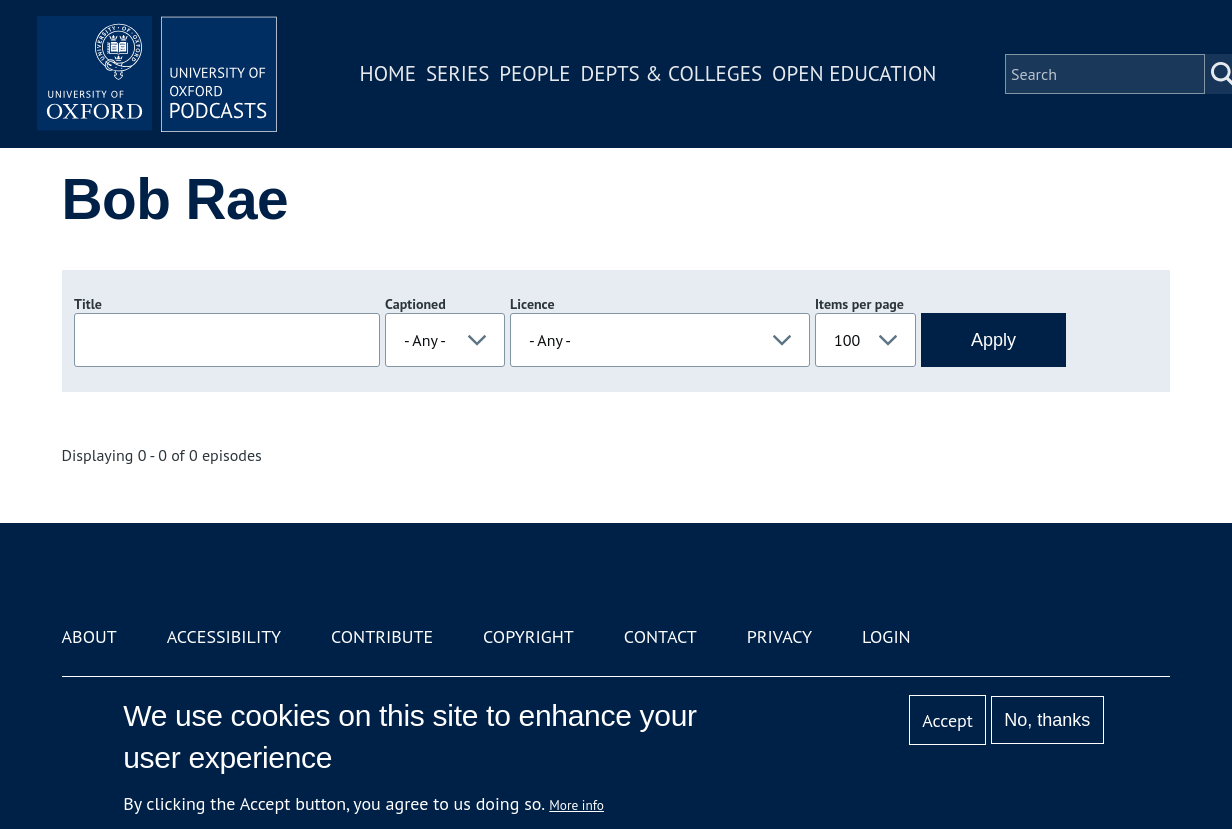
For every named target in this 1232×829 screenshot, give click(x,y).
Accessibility (224, 636)
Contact (660, 636)
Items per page (859, 304)
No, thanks (1047, 720)
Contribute (382, 636)
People (534, 73)
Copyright (528, 636)
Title (88, 304)
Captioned (415, 304)
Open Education (854, 73)
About (89, 636)
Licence (532, 304)
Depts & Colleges (672, 73)
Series (457, 73)
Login (886, 636)
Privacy (779, 636)
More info (576, 805)
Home (388, 73)
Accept (947, 720)
